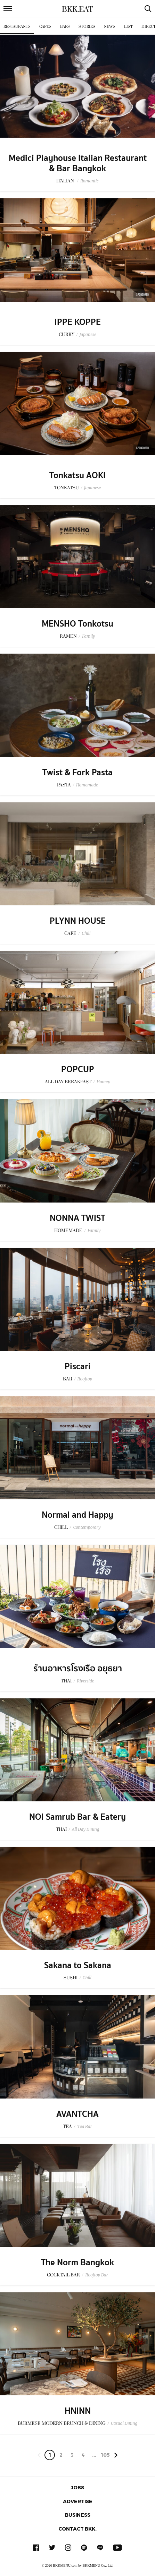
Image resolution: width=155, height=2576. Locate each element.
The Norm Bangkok (77, 2262)
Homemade (87, 784)
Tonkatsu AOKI (77, 475)
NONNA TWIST (77, 1218)
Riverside (85, 1680)
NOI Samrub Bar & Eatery (77, 1817)
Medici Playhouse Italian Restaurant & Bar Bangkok (78, 163)
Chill (86, 933)
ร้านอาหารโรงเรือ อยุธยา (77, 1668)
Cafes (45, 26)
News (109, 26)
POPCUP (77, 1069)
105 (105, 2455)
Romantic (89, 180)
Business (77, 2515)
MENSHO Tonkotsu (77, 624)
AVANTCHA (77, 2114)
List (128, 26)
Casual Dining (124, 2423)
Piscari (78, 1366)
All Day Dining (85, 1829)
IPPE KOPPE (78, 322)
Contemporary (86, 1527)
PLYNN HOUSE (78, 921)
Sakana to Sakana (77, 1965)
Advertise (77, 2501)
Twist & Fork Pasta (77, 772)
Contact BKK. (77, 2529)
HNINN (78, 2411)
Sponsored (142, 294)
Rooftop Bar (96, 2274)
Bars (65, 26)
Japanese (88, 334)
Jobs (77, 2487)
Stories (87, 26)
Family (88, 636)
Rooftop (85, 1378)
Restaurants (17, 26)
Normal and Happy (77, 1515)
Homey (103, 1081)
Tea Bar (84, 2126)
